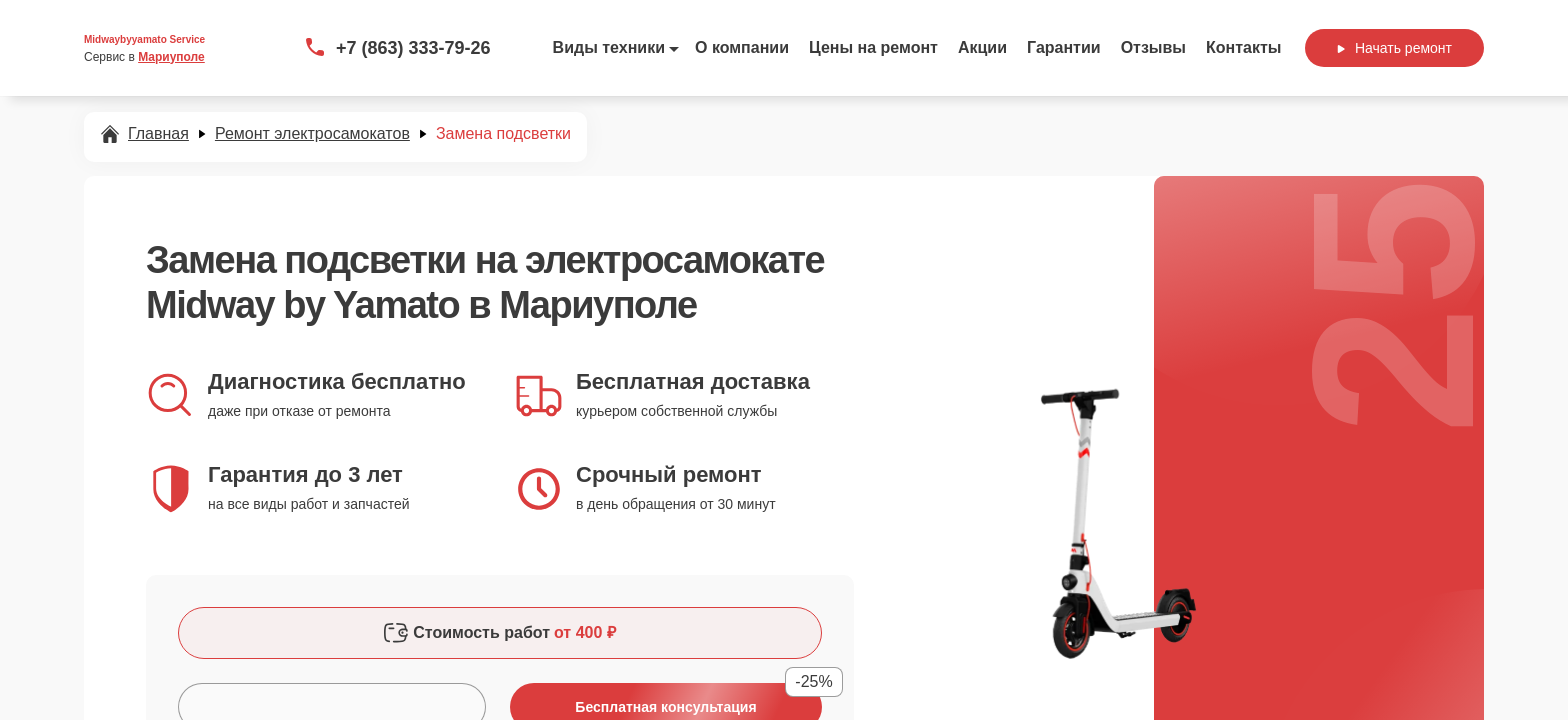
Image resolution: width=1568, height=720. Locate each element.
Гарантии (1064, 47)
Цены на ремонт (873, 47)
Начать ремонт (1394, 48)
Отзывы (1153, 47)
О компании (742, 47)
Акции (982, 47)
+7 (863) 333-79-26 (413, 48)
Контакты (1243, 47)
